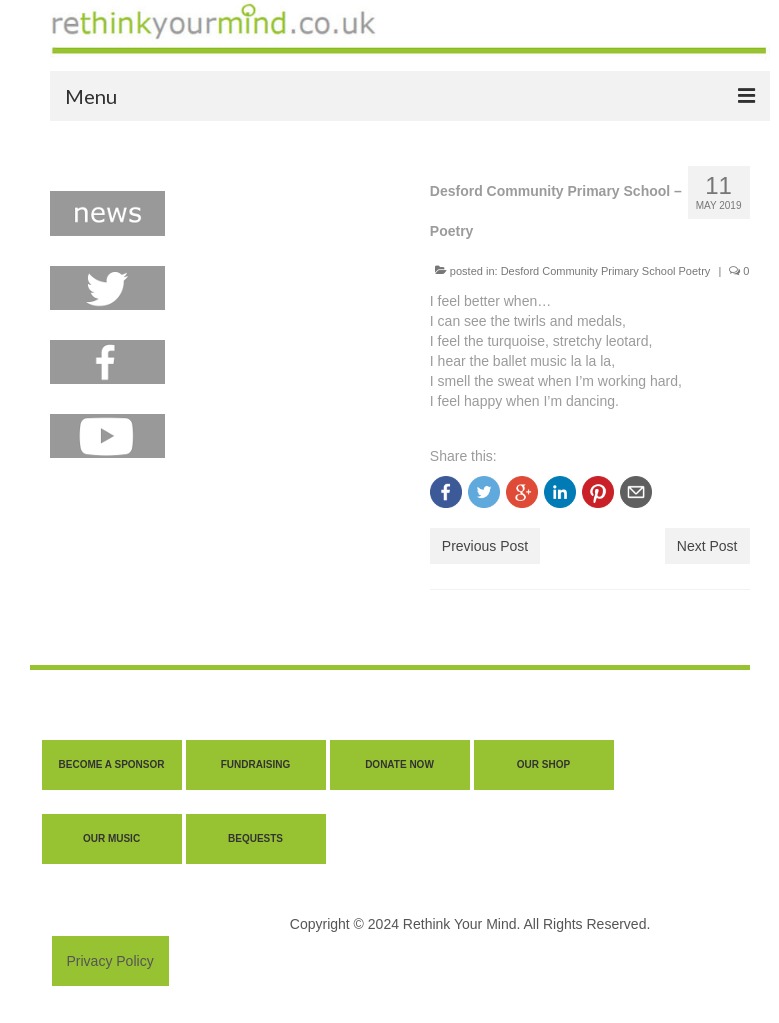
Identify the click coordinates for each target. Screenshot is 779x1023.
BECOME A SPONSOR (112, 764)
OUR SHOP (543, 764)
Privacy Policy (110, 961)
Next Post (707, 546)
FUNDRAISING (255, 764)
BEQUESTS (255, 838)
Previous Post (485, 546)
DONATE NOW (399, 764)
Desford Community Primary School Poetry (606, 271)
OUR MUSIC (111, 838)
